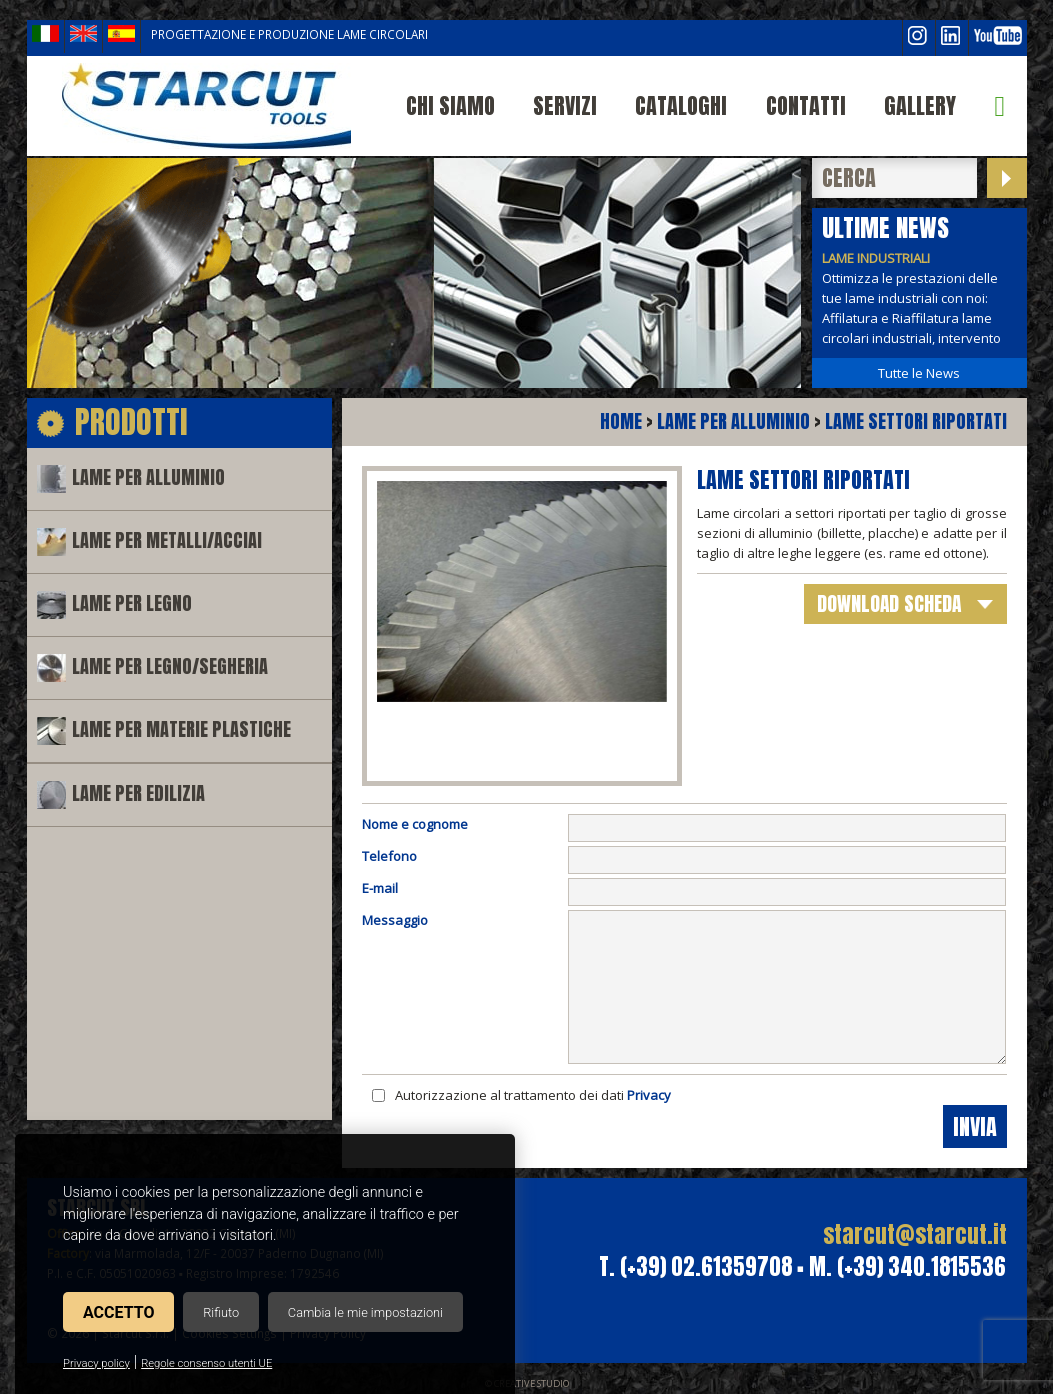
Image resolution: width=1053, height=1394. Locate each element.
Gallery (920, 105)
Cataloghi (681, 105)
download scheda (889, 603)
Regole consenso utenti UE (206, 1363)
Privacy (649, 1095)
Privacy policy (96, 1363)
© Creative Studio (527, 1383)
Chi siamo (450, 105)
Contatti (806, 105)
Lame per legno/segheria (170, 666)
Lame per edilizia (138, 793)
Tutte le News (919, 373)
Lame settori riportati (916, 421)
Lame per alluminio (148, 477)
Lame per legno (132, 603)
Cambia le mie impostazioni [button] (365, 1312)
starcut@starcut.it (915, 1234)
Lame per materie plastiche (181, 729)
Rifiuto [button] (221, 1312)
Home (621, 421)
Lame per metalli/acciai (167, 540)
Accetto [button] (118, 1312)
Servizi (565, 105)
